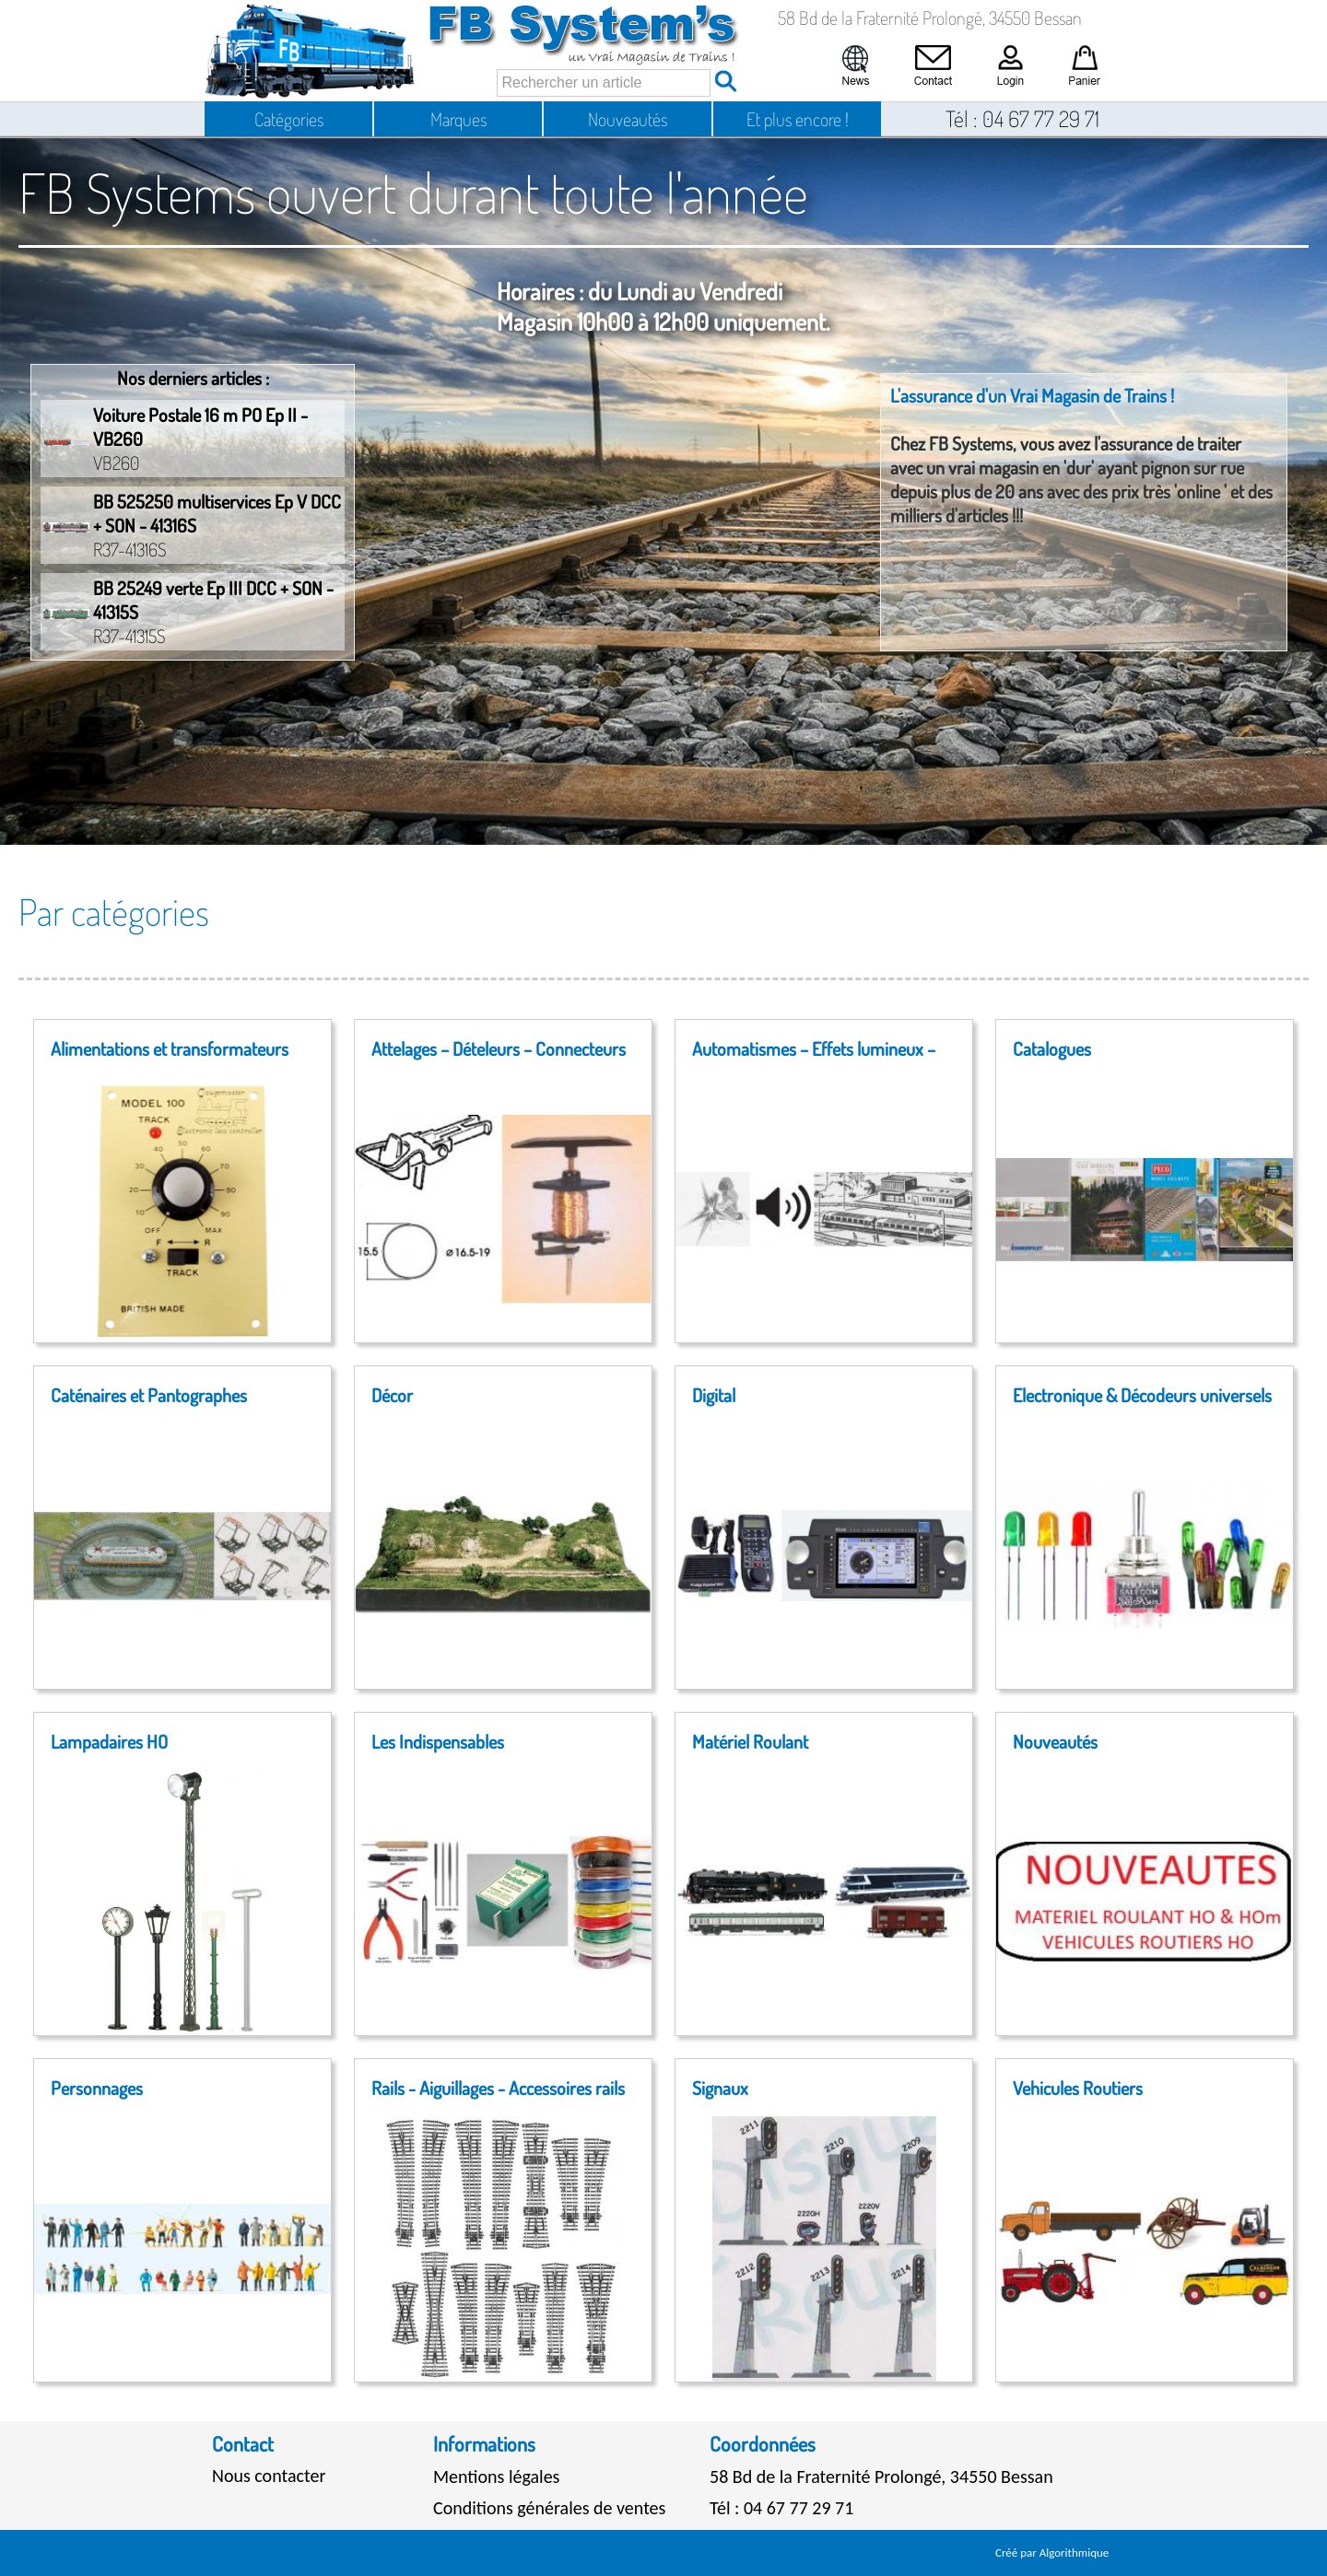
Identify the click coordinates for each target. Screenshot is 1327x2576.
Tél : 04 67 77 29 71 (781, 2508)
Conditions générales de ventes (549, 2508)
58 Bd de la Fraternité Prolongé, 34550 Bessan (881, 2476)
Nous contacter (268, 2476)
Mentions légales (496, 2476)
